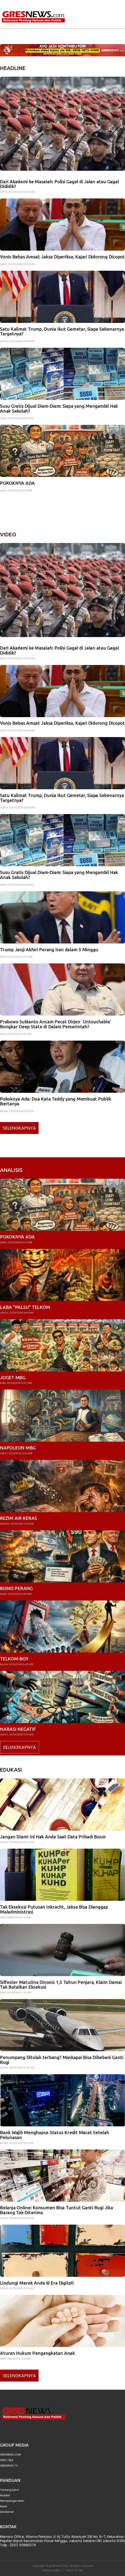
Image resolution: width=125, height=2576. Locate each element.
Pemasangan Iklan (12, 2501)
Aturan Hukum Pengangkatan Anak (37, 2353)
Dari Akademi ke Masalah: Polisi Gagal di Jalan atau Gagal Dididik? (59, 184)
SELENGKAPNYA (19, 1128)
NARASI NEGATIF (18, 1729)
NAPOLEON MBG (18, 1448)
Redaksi (5, 2495)
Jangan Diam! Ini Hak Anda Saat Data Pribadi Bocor (53, 1837)
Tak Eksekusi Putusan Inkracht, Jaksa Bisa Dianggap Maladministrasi (54, 1909)
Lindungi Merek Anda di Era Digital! (37, 2283)
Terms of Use (74, 2570)
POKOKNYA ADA (17, 483)
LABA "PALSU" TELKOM (25, 1307)
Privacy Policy (51, 2570)
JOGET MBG (12, 1377)
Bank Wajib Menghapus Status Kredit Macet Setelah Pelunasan (54, 2135)
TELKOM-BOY (14, 1659)
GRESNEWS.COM (10, 2454)
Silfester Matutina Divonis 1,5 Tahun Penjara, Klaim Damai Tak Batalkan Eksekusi (61, 1985)
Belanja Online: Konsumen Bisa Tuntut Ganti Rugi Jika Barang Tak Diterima (56, 2210)
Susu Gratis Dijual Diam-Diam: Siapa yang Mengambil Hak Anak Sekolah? (59, 408)
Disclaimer (7, 2512)
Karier (3, 2506)
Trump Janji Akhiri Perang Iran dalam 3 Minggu (49, 949)
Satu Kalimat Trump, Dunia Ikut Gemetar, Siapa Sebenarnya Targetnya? (62, 331)
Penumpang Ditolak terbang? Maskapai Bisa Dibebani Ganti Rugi (61, 2060)
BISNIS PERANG (16, 1588)
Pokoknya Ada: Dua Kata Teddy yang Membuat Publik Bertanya (55, 1101)
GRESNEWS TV (9, 2465)
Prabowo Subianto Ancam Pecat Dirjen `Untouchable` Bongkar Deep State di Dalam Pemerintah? (55, 1024)
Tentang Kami (9, 2490)
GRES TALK (6, 2460)
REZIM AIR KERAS (18, 1518)
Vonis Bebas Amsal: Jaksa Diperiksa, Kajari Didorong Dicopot (62, 257)
